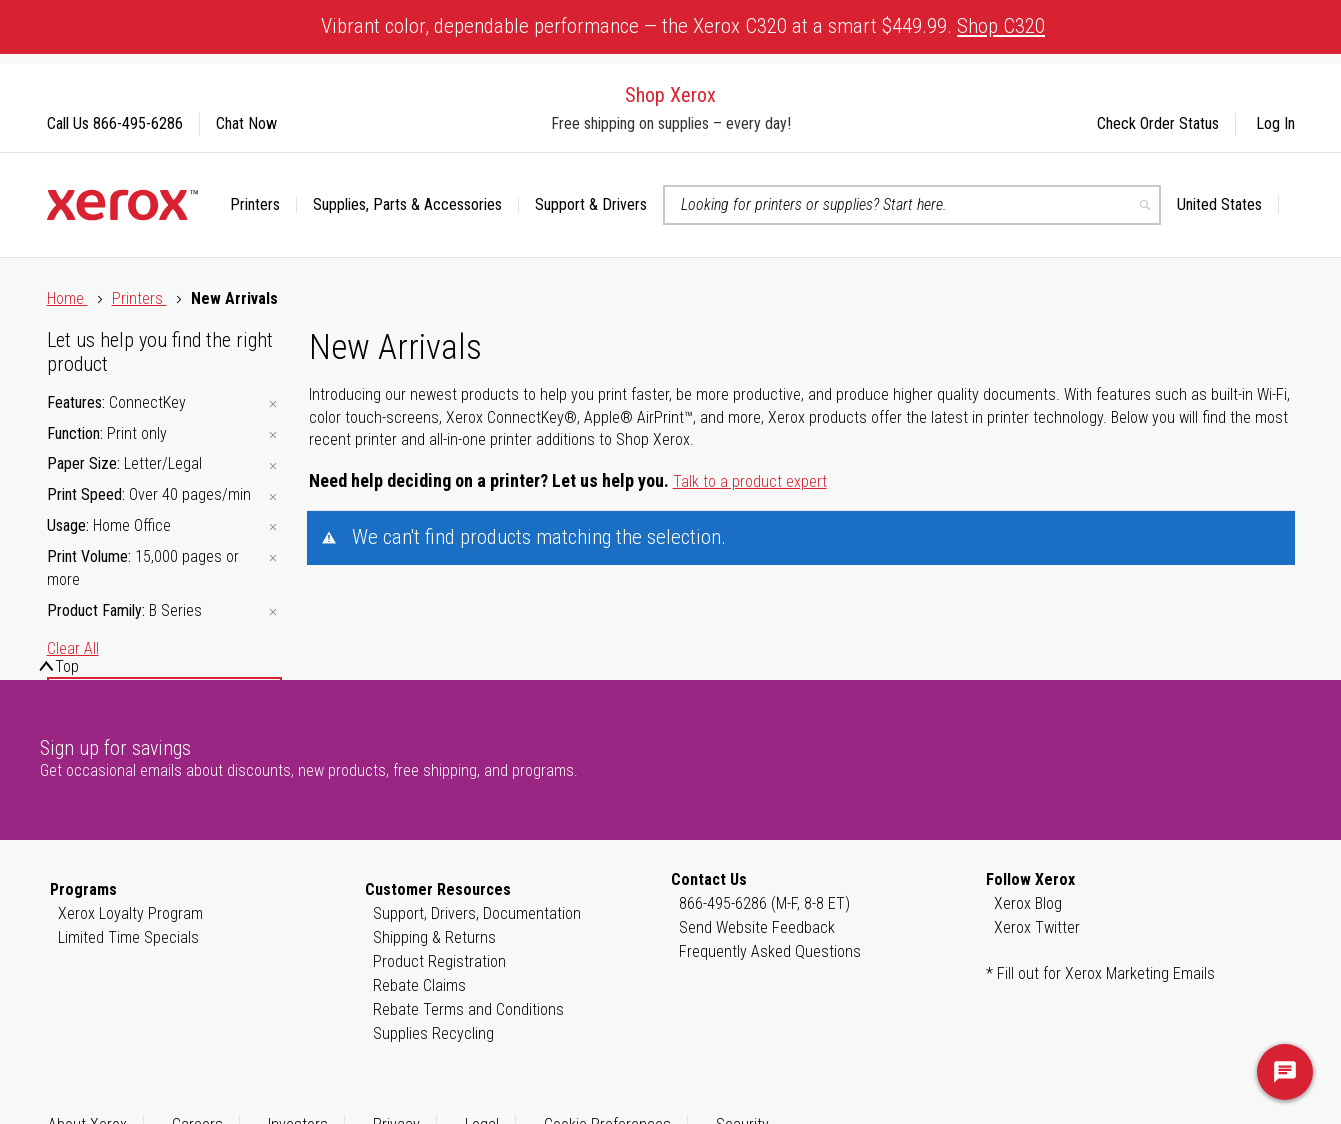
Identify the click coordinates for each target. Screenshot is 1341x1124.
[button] (1228, 205)
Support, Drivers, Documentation (477, 913)
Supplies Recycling (433, 1033)
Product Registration (439, 961)
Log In (1275, 123)
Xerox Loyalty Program (130, 913)
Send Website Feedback (757, 927)
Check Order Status (1158, 123)
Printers (139, 298)
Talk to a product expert (750, 481)
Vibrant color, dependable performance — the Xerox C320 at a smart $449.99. (683, 26)
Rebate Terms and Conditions (468, 1009)
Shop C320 (1001, 26)
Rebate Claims (419, 985)
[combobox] (912, 205)
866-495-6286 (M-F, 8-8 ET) (764, 903)
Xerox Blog (1028, 903)
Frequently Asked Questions (770, 951)
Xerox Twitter (1037, 927)
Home (67, 298)
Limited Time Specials (128, 937)
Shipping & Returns (434, 937)
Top (67, 666)
